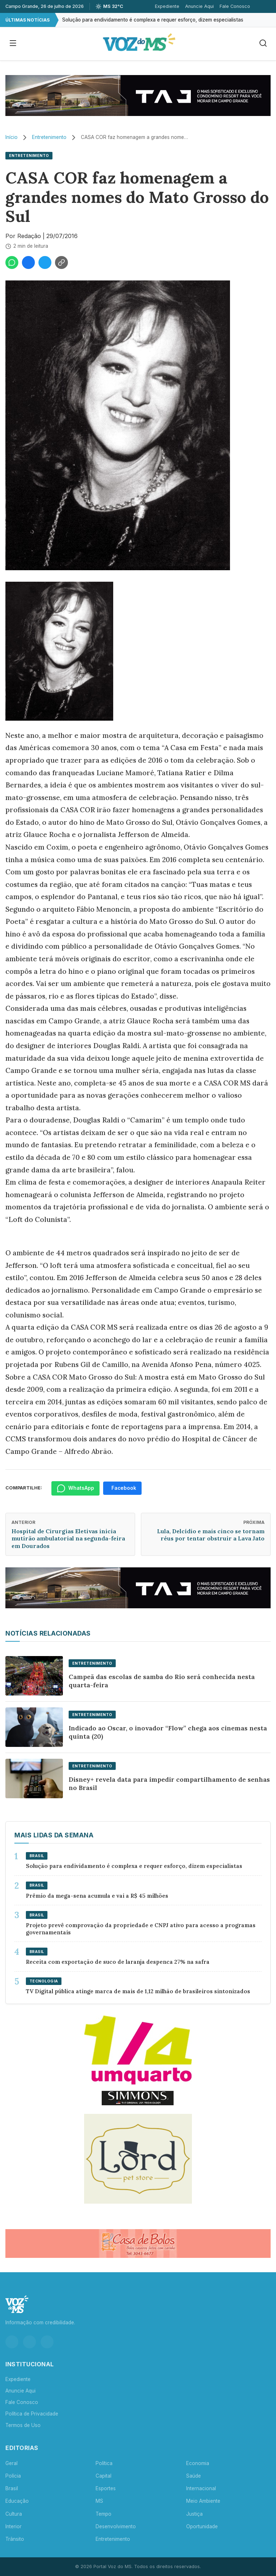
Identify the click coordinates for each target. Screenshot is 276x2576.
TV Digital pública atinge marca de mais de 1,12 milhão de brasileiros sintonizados (138, 1991)
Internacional (201, 2488)
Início (11, 137)
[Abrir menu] (13, 43)
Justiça (194, 2514)
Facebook (123, 1488)
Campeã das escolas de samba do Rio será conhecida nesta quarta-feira (162, 1681)
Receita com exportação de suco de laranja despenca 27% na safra (118, 1961)
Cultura (13, 2514)
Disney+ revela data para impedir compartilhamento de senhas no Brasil (169, 1783)
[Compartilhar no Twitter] (44, 262)
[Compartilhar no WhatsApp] (11, 262)
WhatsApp (75, 1488)
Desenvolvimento (116, 2526)
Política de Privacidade (31, 2414)
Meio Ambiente (203, 2501)
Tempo (103, 2514)
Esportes (106, 2488)
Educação (17, 2501)
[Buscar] (263, 43)
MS (99, 2501)
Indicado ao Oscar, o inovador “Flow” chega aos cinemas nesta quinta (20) (168, 1732)
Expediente (167, 6)
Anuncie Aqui (199, 6)
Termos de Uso (23, 2425)
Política (104, 2463)
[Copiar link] (61, 262)
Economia (197, 2463)
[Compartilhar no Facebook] (28, 262)
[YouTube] (47, 2341)
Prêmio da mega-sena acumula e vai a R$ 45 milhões (97, 1895)
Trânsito (14, 2539)
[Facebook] (29, 2341)
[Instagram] (11, 2341)
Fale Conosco (235, 6)
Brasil (11, 2488)
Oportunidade (202, 2526)
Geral (11, 2463)
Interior (13, 2526)
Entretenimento (49, 137)
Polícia (13, 2476)
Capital (103, 2476)
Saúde (193, 2476)
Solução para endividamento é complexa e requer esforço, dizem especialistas (152, 20)
